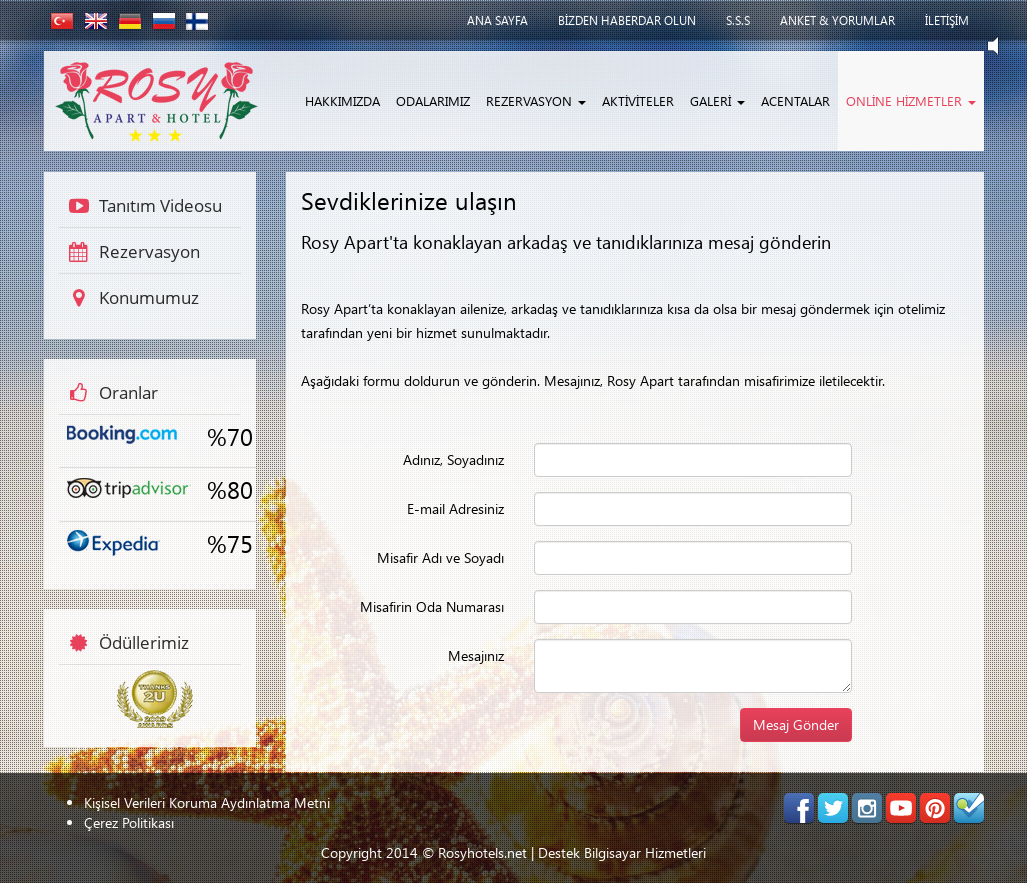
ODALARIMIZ (433, 100)
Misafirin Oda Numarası (431, 606)
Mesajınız (475, 655)
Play (1002, 46)
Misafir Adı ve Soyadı (439, 557)
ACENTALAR (795, 100)
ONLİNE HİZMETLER (911, 100)
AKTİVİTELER (638, 100)
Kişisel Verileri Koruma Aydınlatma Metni (207, 802)
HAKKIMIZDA (342, 100)
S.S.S (738, 20)
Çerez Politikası (129, 822)
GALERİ (717, 100)
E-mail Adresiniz (454, 508)
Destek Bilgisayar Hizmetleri (622, 852)
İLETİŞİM (947, 20)
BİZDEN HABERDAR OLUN (627, 20)
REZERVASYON (536, 100)
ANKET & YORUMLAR (837, 20)
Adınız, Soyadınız (452, 459)
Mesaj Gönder (796, 724)
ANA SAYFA (497, 20)
